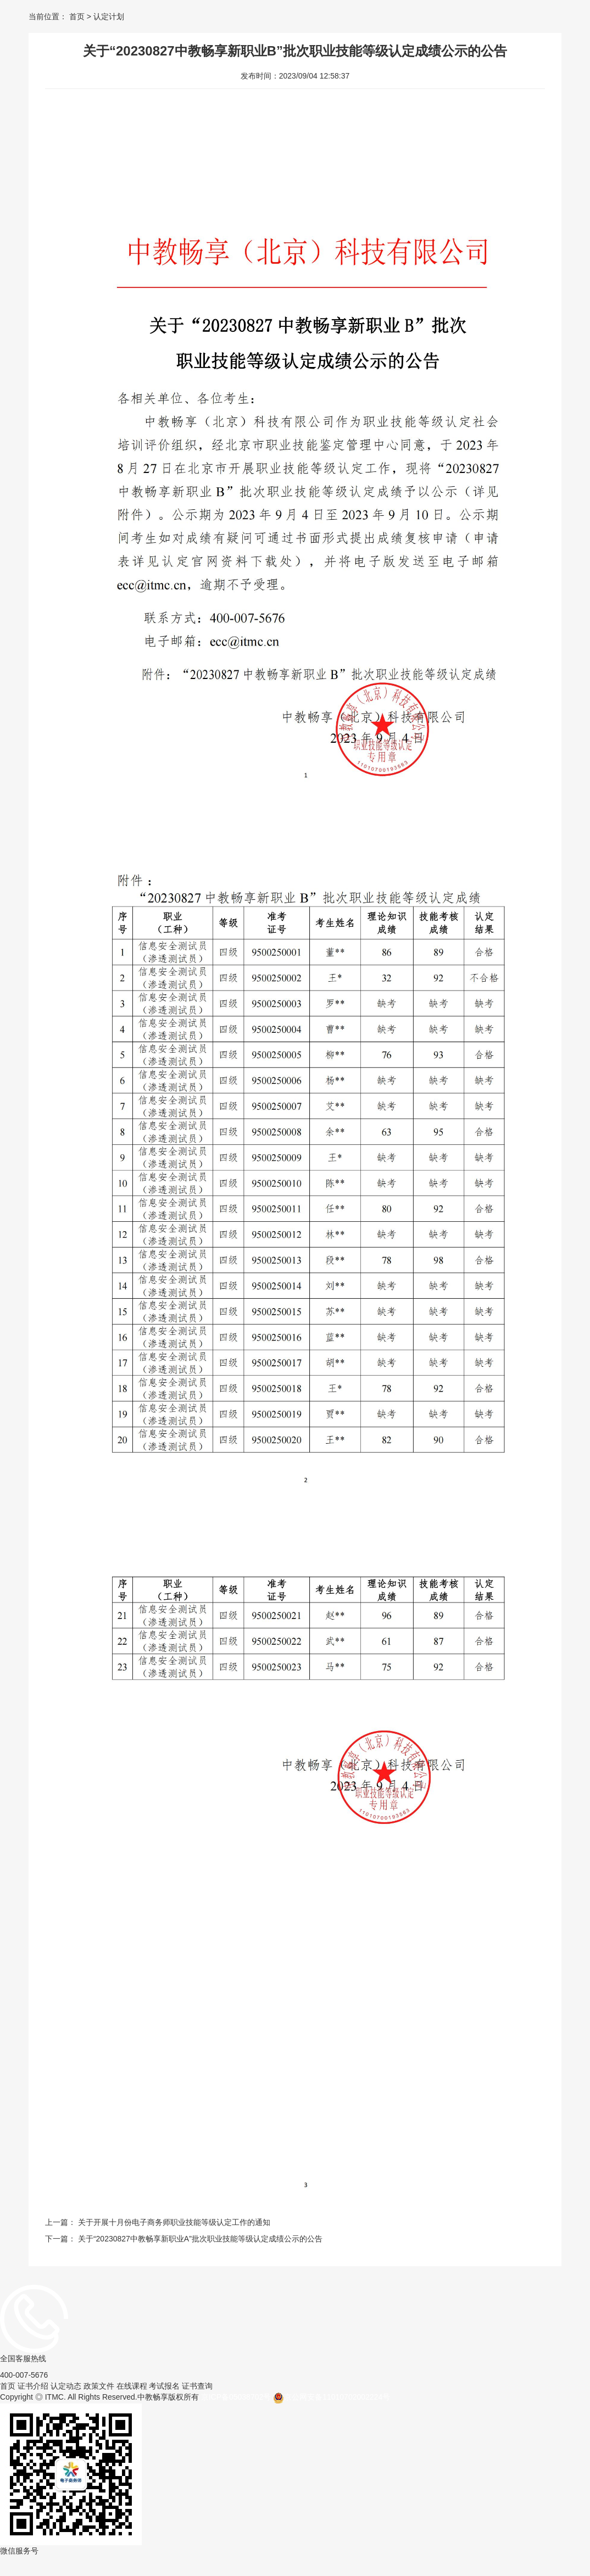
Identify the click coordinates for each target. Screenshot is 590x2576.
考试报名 (164, 2386)
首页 (77, 16)
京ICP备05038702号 (236, 2397)
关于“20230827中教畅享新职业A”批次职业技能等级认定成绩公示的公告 (200, 2238)
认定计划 (107, 16)
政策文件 (99, 2386)
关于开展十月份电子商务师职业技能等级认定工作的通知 (174, 2222)
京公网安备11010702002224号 (331, 2398)
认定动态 (66, 2386)
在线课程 (131, 2386)
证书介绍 (33, 2386)
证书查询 (197, 2386)
